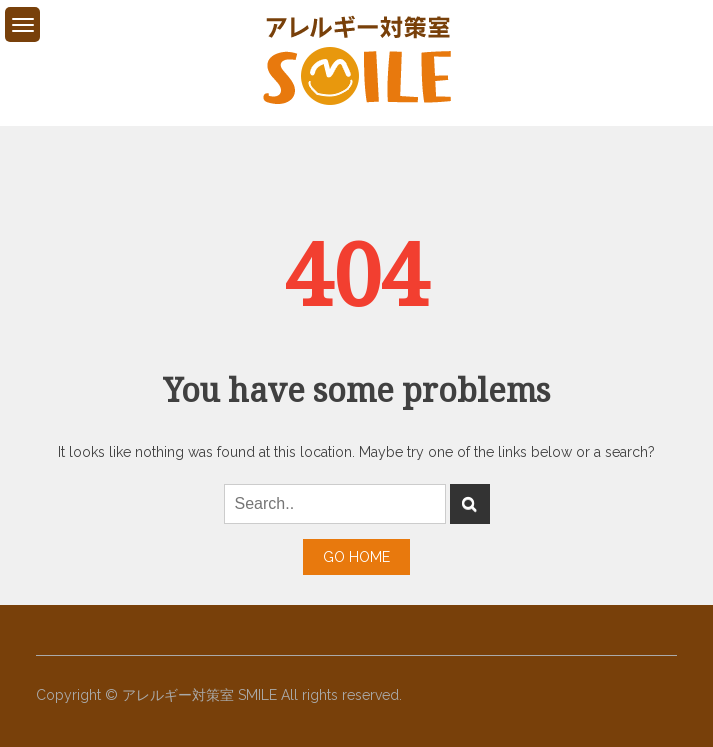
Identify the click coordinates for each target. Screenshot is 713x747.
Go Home (356, 557)
